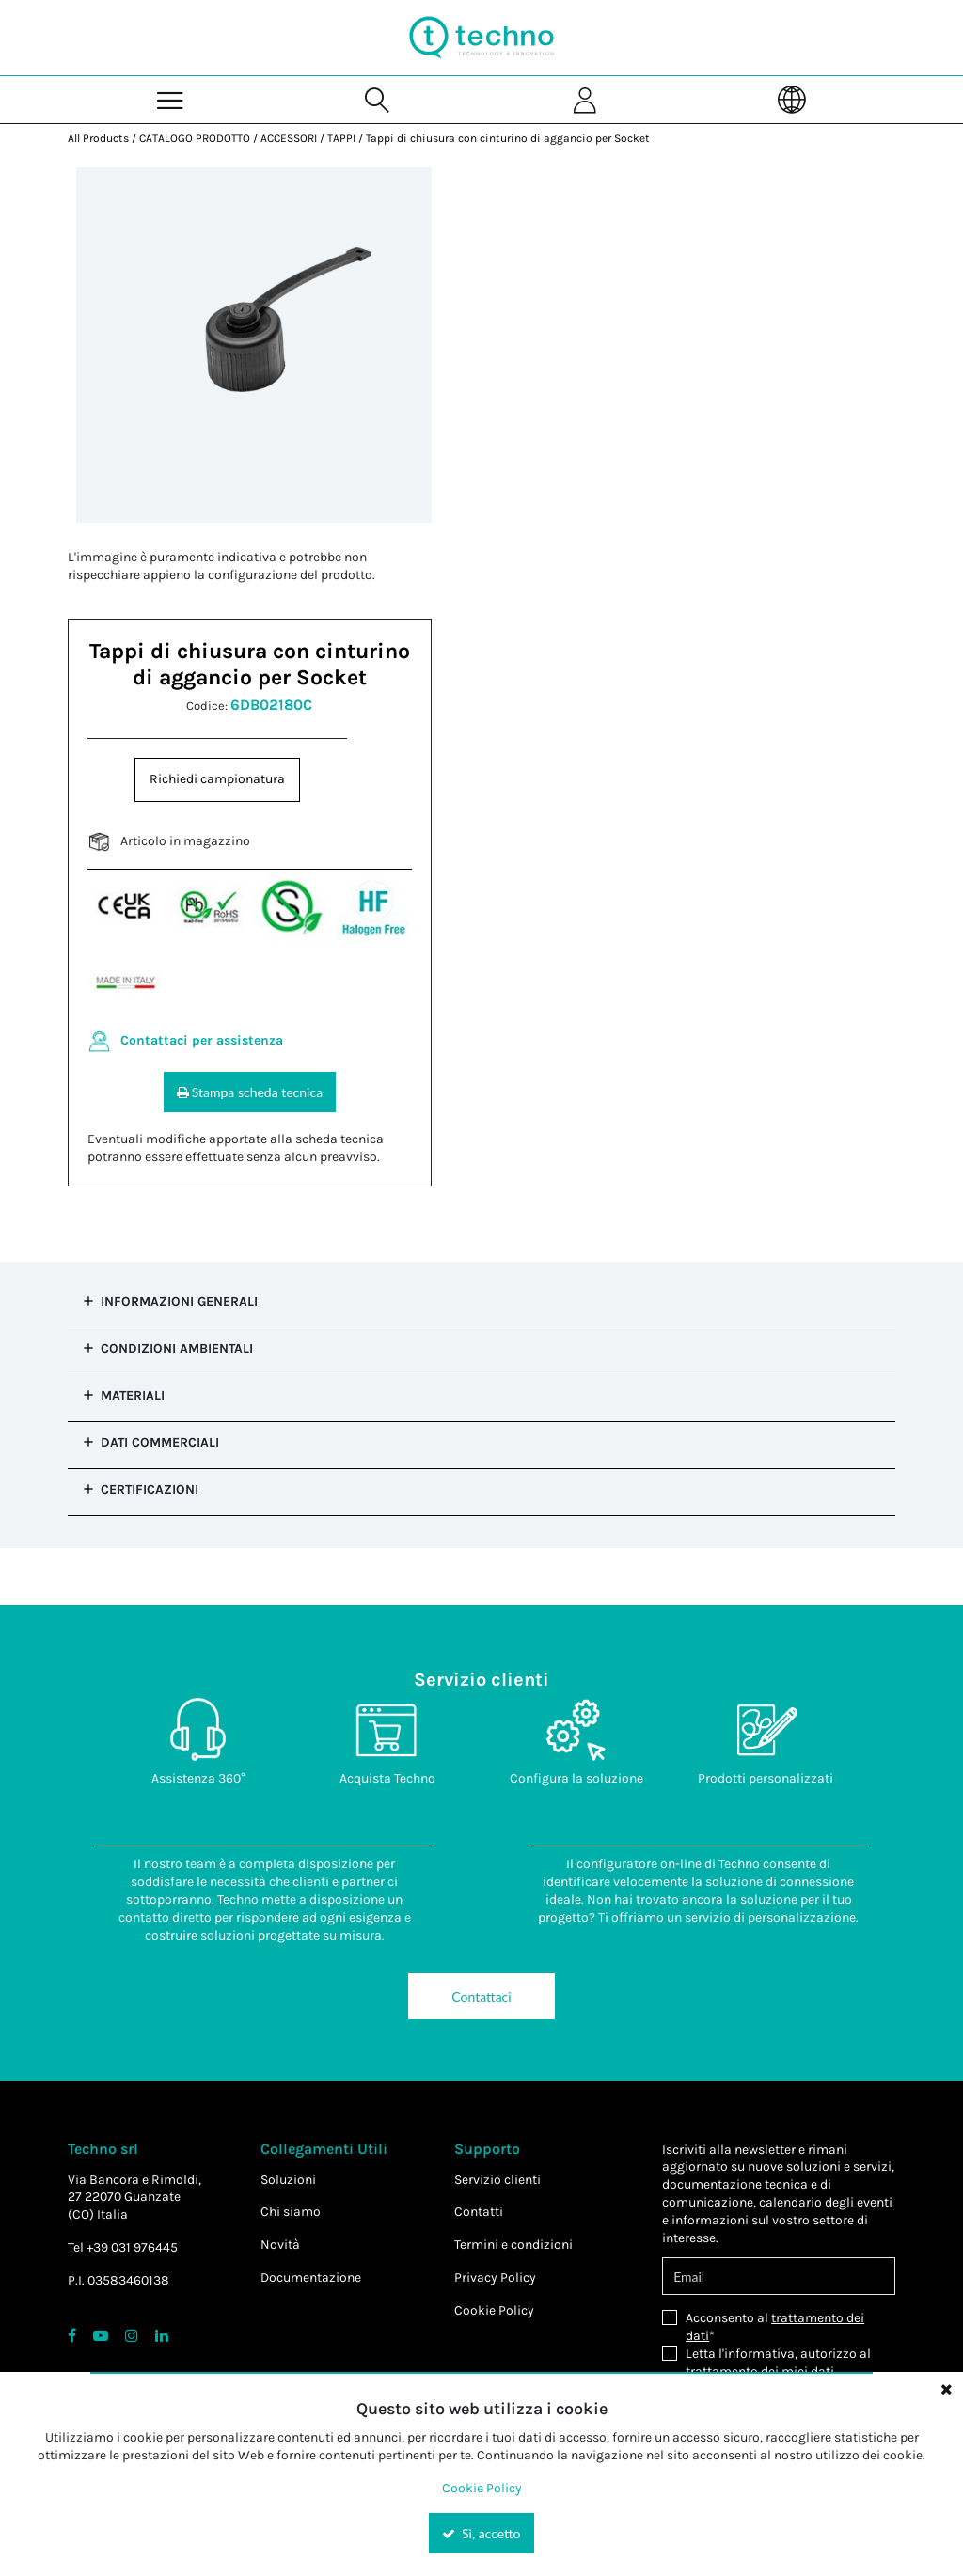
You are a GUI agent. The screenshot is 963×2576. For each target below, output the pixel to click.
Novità (280, 2245)
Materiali (133, 1396)
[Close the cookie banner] (946, 2389)
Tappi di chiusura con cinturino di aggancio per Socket (508, 138)
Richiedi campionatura (217, 779)
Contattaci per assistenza (201, 1040)
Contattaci (481, 1996)
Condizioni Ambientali (177, 1349)
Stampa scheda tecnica (250, 1092)
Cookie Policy (494, 2310)
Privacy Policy (495, 2277)
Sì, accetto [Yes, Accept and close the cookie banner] (481, 2533)
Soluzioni (288, 2180)
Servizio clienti (497, 2180)
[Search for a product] (378, 99)
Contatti (478, 2212)
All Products (98, 138)
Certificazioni (149, 1490)
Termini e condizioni (513, 2245)
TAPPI (341, 138)
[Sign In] (585, 99)
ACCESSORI (288, 138)
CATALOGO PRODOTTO (194, 138)
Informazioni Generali (179, 1302)
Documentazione (310, 2277)
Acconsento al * (775, 2327)
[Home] (481, 37)
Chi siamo (290, 2212)
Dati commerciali (160, 1443)
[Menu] (171, 99)
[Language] (791, 99)
